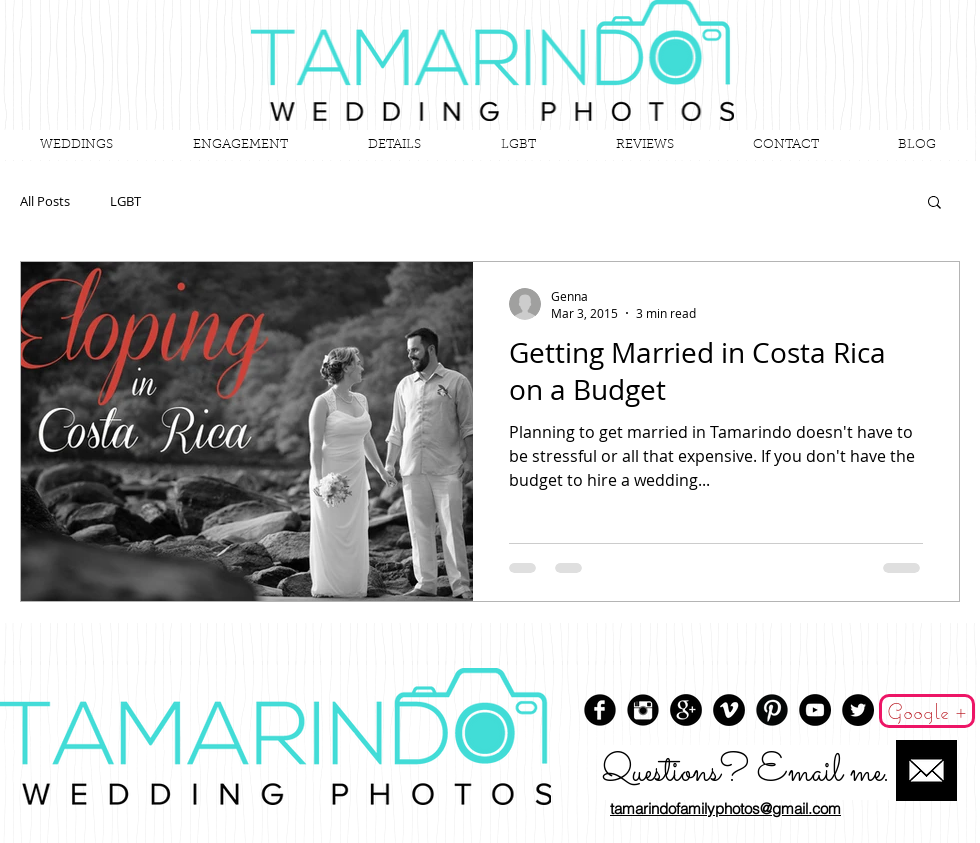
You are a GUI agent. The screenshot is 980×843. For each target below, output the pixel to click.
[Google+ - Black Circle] (686, 710)
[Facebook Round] (600, 710)
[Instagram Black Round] (643, 710)
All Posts (45, 201)
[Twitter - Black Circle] (858, 710)
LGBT (125, 201)
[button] (934, 203)
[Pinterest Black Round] (772, 710)
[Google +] (927, 711)
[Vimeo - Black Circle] (729, 710)
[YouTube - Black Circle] (815, 710)
